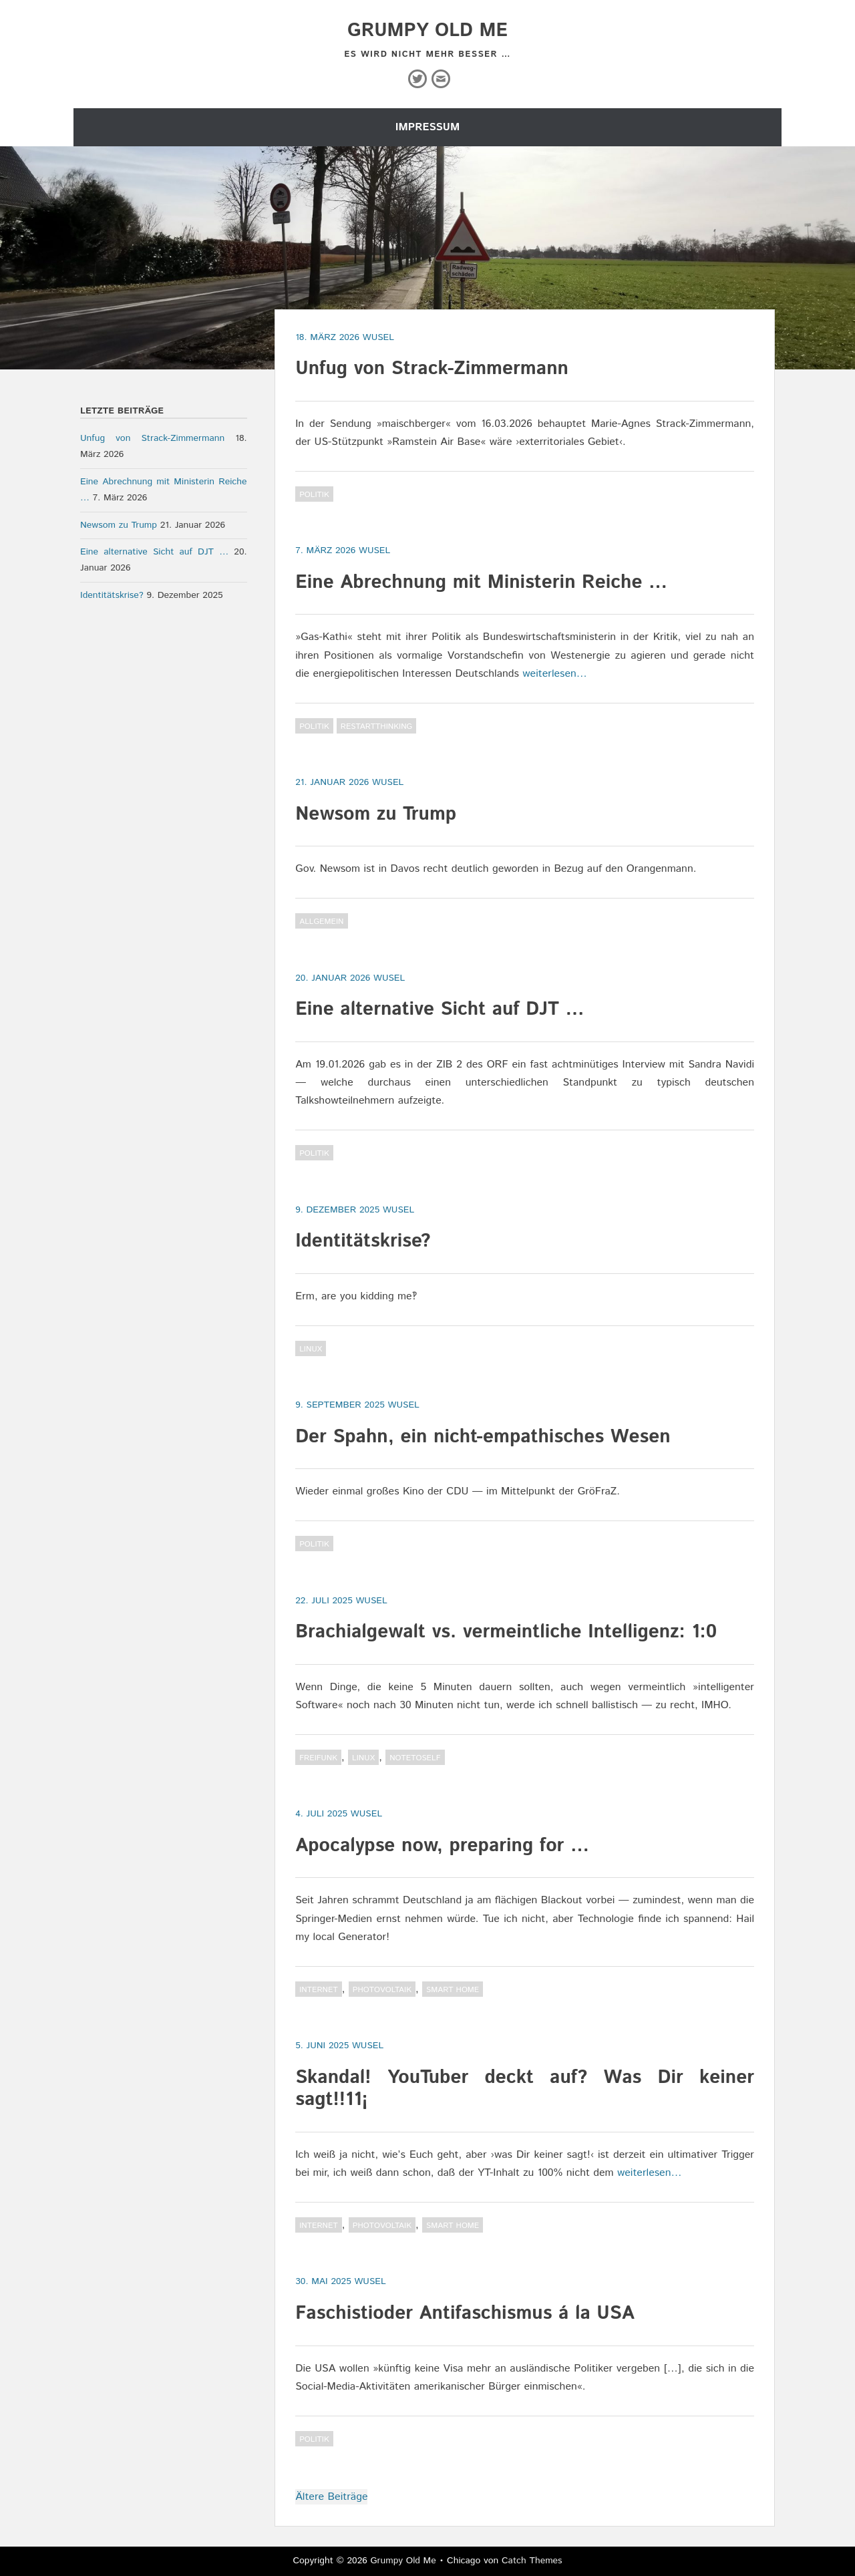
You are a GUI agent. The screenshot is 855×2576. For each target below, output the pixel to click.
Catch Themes (532, 2560)
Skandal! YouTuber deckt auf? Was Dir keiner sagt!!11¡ (524, 2089)
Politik (314, 494)
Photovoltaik (382, 1989)
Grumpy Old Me (427, 30)
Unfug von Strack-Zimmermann (431, 368)
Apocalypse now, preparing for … (442, 1845)
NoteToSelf (414, 1758)
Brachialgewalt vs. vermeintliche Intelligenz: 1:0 (506, 1632)
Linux (310, 1349)
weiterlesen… (554, 673)
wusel (378, 337)
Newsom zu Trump (375, 814)
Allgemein (321, 921)
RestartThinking (376, 726)
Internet (318, 1989)
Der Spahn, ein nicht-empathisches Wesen (482, 1437)
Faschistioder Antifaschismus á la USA (465, 2313)
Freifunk (318, 1758)
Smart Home (452, 1989)
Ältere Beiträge (331, 2497)
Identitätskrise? (362, 1241)
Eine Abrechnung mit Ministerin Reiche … (481, 582)
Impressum (427, 127)
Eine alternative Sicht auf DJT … (439, 1009)
